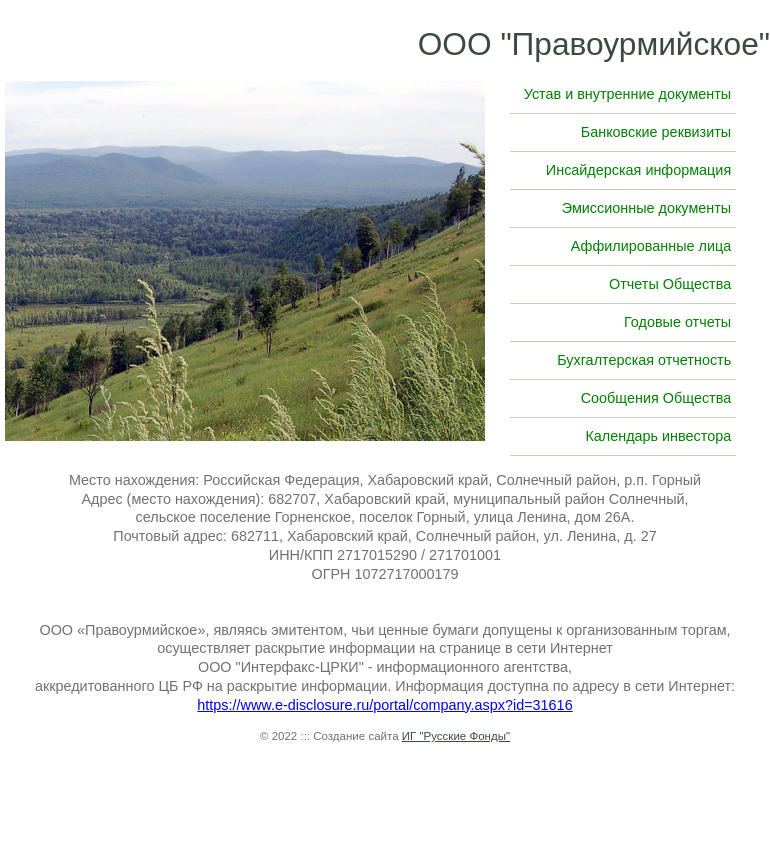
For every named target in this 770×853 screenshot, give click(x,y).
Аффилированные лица (651, 246)
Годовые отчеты (677, 322)
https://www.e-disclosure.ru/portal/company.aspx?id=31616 (384, 705)
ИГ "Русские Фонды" (456, 736)
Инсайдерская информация (638, 170)
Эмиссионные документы (646, 208)
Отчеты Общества (670, 284)
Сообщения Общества (656, 398)
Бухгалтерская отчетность (644, 360)
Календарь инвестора (658, 436)
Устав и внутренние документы (627, 94)
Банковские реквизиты (656, 132)
